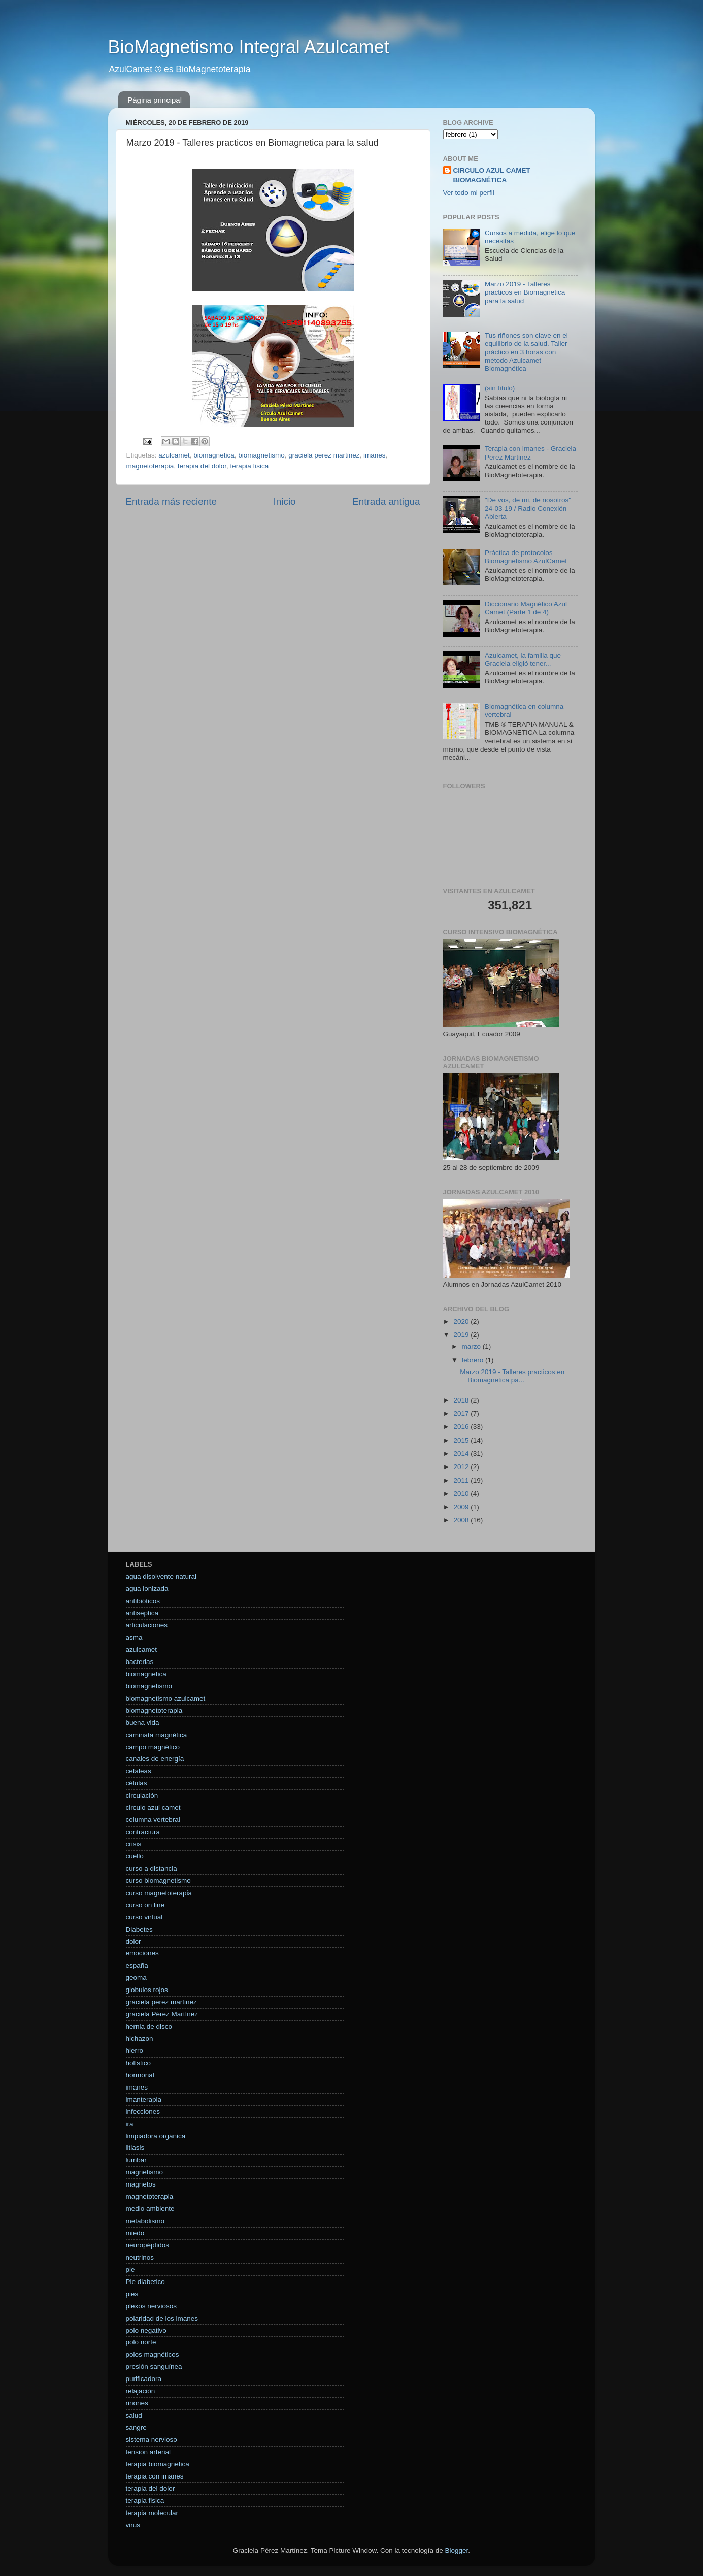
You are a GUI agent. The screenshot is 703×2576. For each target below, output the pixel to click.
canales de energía (155, 1759)
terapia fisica (249, 466)
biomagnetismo (261, 455)
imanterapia (144, 2099)
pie (130, 2269)
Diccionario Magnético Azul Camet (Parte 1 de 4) (526, 608)
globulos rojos (147, 1990)
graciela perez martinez (323, 455)
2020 (462, 1321)
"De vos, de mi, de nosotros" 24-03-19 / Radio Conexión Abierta (528, 508)
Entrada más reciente (171, 501)
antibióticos (143, 1601)
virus (133, 2525)
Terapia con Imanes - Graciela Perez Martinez (530, 453)
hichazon (139, 2038)
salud (134, 2415)
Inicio (285, 501)
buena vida (142, 1722)
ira (129, 2124)
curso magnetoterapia (159, 1893)
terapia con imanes (155, 2476)
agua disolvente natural (161, 1576)
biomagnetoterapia (154, 1710)
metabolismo (145, 2221)
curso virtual (144, 1917)
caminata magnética (156, 1735)
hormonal (140, 2075)
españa (137, 1965)
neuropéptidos (148, 2245)
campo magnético (153, 1747)
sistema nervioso (151, 2439)
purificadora (144, 2379)
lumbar (136, 2160)
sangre (136, 2427)
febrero (474, 1360)
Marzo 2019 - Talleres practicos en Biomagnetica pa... (512, 1376)
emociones (142, 1953)
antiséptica (142, 1613)
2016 (462, 1426)
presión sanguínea (154, 2366)
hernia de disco (149, 2026)
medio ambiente (150, 2208)
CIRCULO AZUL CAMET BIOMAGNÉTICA (491, 175)
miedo (135, 2233)
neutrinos (140, 2257)
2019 (462, 1335)
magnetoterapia (150, 466)
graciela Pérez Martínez (162, 2014)
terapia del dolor (202, 466)
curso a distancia (151, 1868)
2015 (462, 1440)
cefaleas (138, 1771)
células (136, 1783)
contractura (143, 1832)
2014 (462, 1453)
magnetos (141, 2184)
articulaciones (147, 1625)
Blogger (456, 2550)
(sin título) (500, 388)
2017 (462, 1413)
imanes (374, 455)
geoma (136, 1977)
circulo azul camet (153, 1807)
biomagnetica (213, 455)
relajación (140, 2391)
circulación (142, 1795)
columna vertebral (153, 1819)
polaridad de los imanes (162, 2318)
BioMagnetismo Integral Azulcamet (248, 47)
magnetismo (144, 2172)
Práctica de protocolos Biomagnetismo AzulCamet (526, 557)
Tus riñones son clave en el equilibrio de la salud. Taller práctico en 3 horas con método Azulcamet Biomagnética (526, 352)
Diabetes (139, 1929)
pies (132, 2294)
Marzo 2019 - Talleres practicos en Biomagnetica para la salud (525, 292)
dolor (133, 1941)
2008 (462, 1520)
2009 (462, 1507)
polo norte (141, 2342)
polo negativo (146, 2330)
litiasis (135, 2147)
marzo (472, 1346)
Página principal (154, 99)
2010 (462, 1493)
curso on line (145, 1905)
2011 (462, 1480)
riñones (137, 2403)
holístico (138, 2063)
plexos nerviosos (151, 2306)
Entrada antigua (386, 501)
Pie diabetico (145, 2282)
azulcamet (174, 455)
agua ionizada (147, 1588)
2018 (462, 1400)
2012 (462, 1467)
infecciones (143, 2111)
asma (134, 1637)
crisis (134, 1844)
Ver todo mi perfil (468, 193)
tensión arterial (148, 2452)
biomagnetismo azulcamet (166, 1698)
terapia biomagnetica (157, 2464)
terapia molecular (152, 2513)
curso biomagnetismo (158, 1880)
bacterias (140, 1662)
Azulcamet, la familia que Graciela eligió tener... (523, 659)
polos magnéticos (152, 2354)
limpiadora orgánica (156, 2136)
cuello (135, 1856)
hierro (135, 2051)
